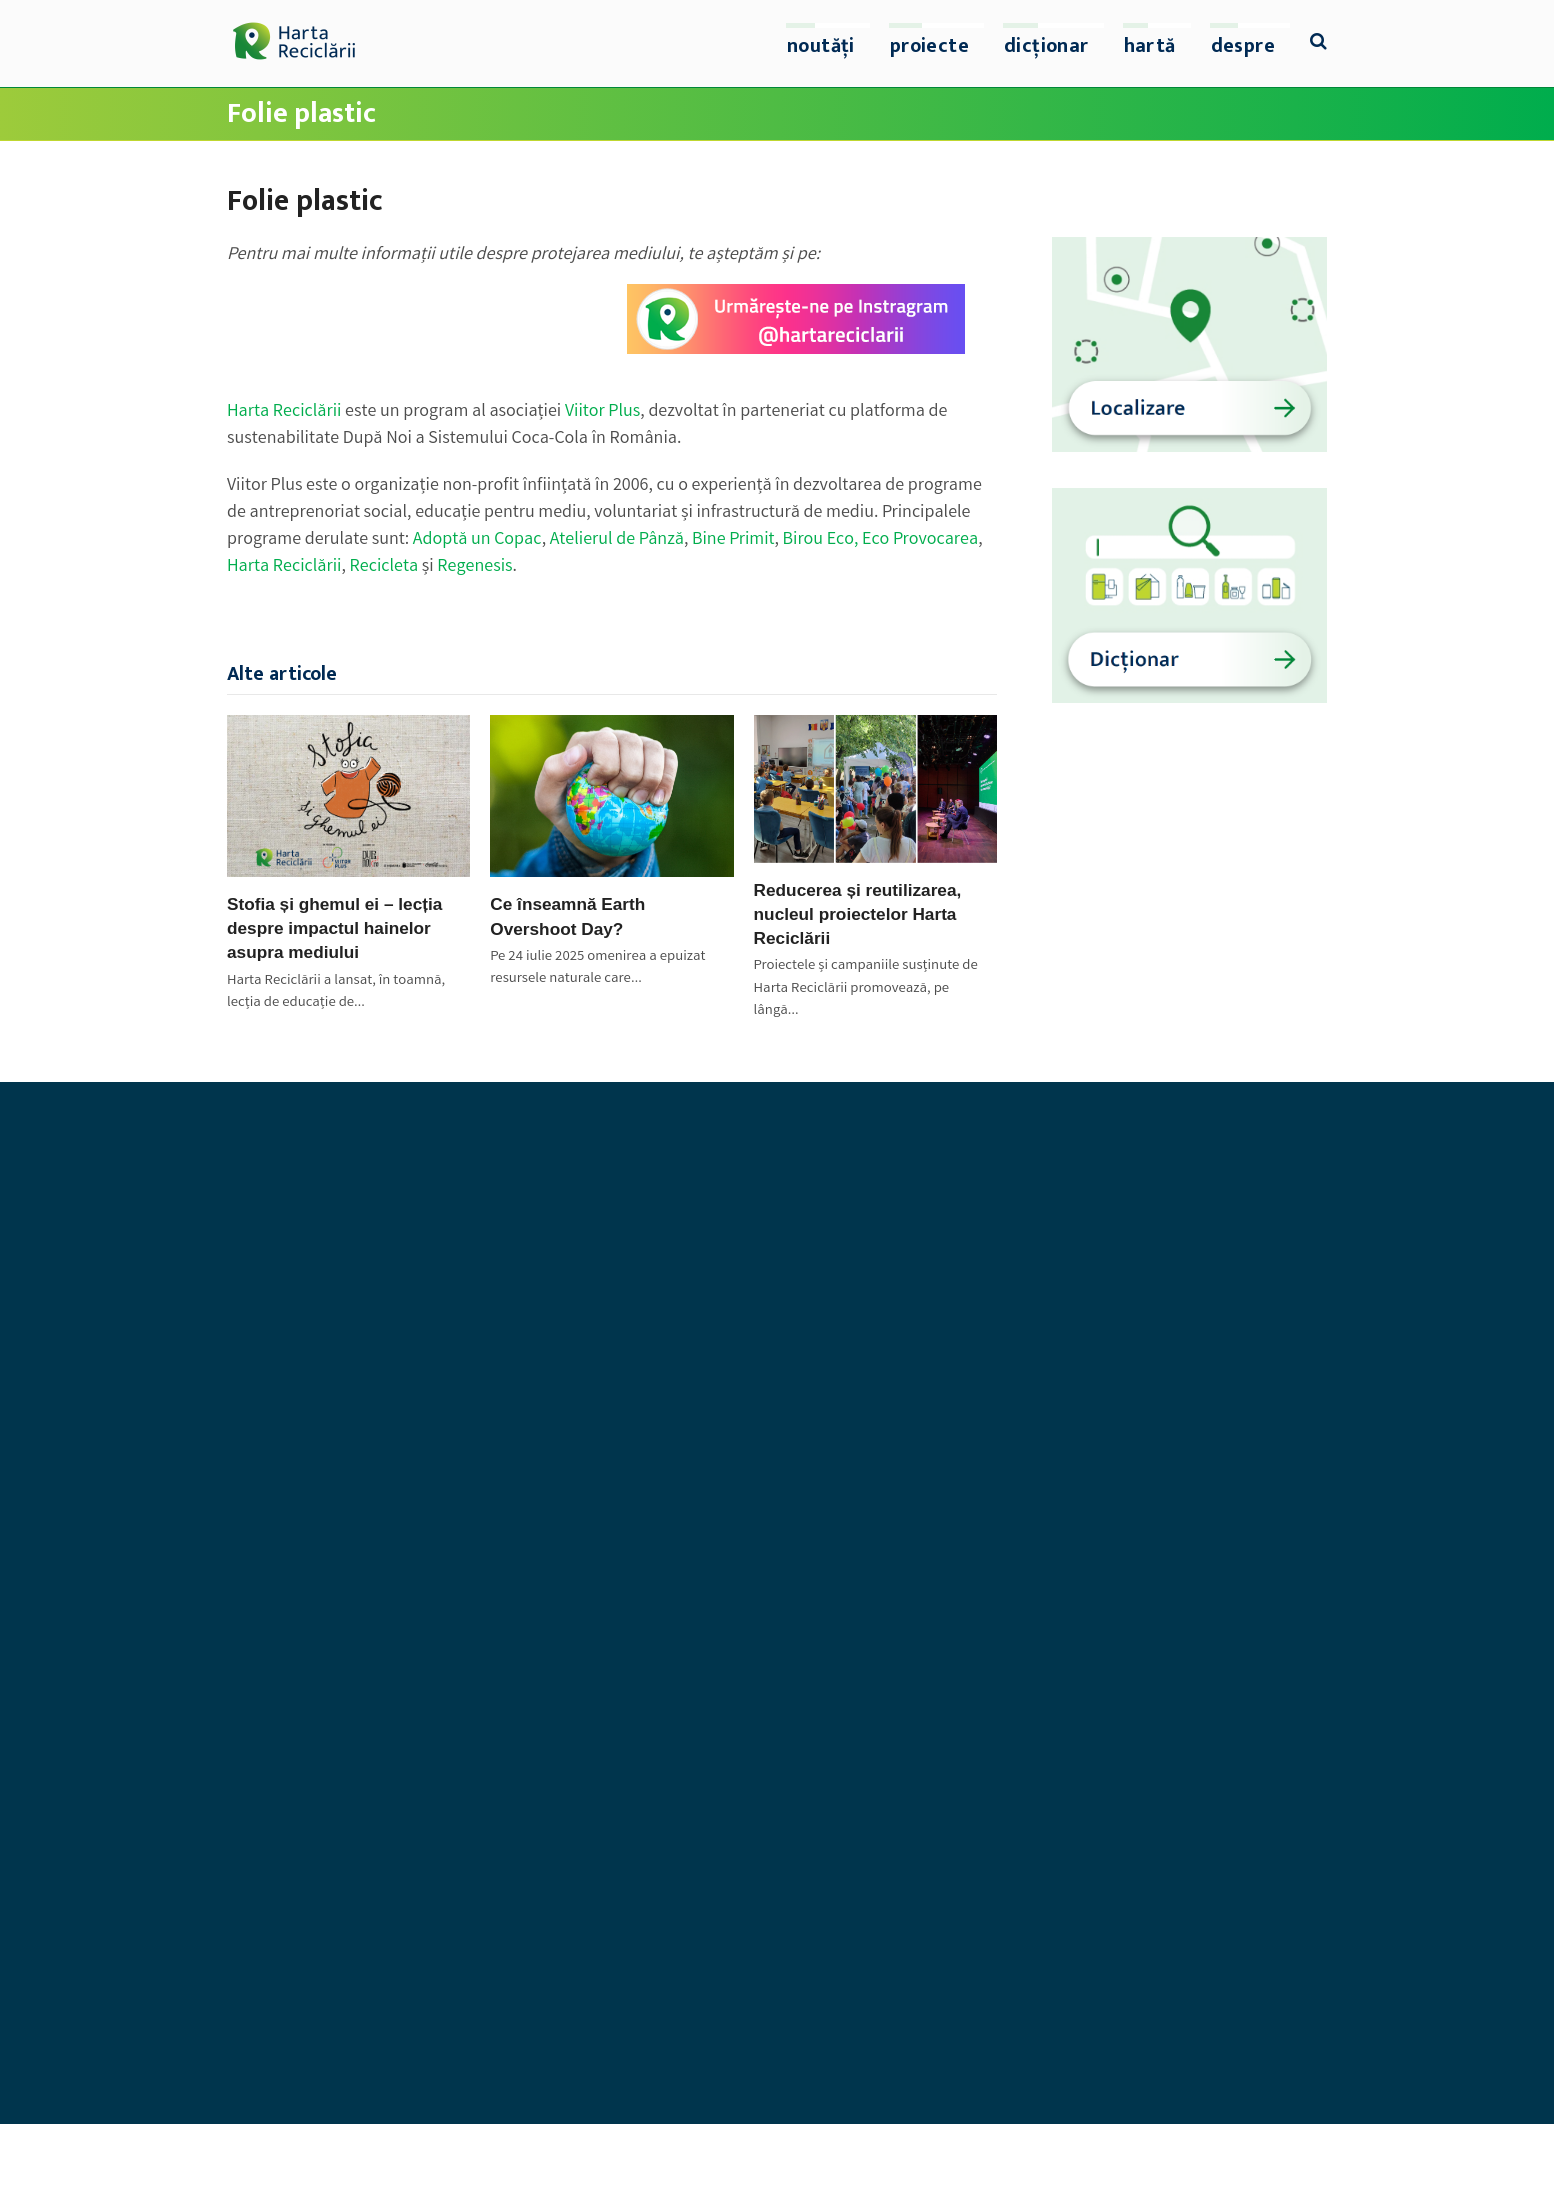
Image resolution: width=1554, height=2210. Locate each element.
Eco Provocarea (920, 540)
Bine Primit (733, 540)
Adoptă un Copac (477, 540)
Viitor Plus (602, 412)
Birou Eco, (822, 540)
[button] (1318, 44)
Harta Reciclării (284, 412)
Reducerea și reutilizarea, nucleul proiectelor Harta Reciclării (858, 914)
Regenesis (474, 567)
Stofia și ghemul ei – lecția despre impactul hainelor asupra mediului (334, 928)
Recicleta (384, 567)
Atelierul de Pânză (617, 540)
